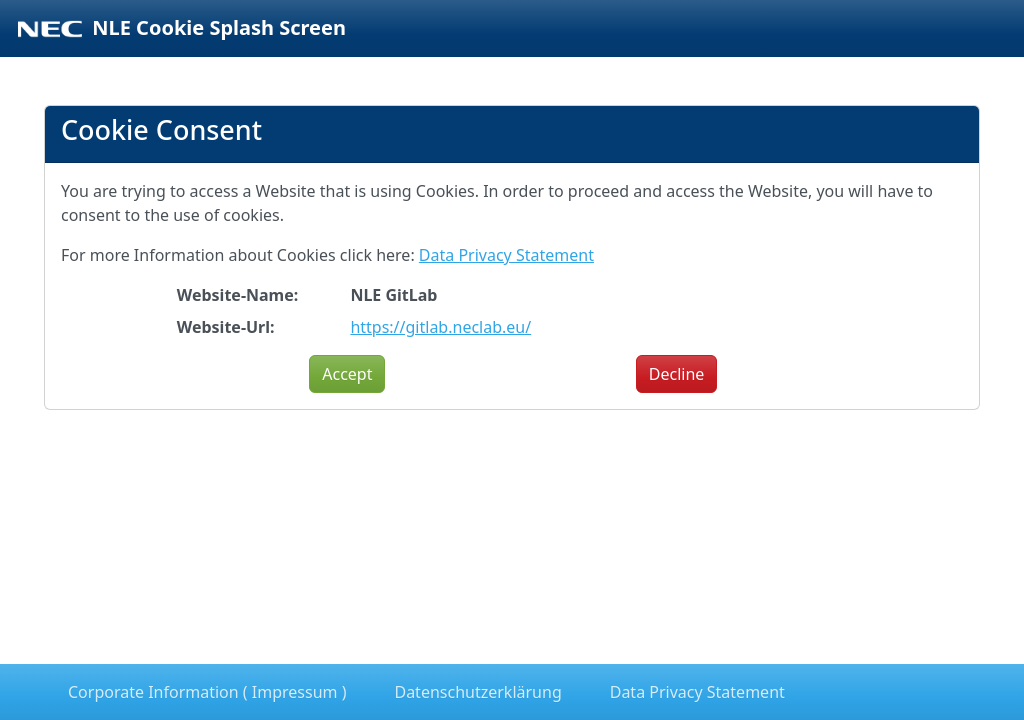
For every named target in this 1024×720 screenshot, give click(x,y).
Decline (677, 374)
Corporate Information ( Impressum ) (207, 692)
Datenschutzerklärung (477, 692)
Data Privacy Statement (506, 255)
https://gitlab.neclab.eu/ (440, 327)
